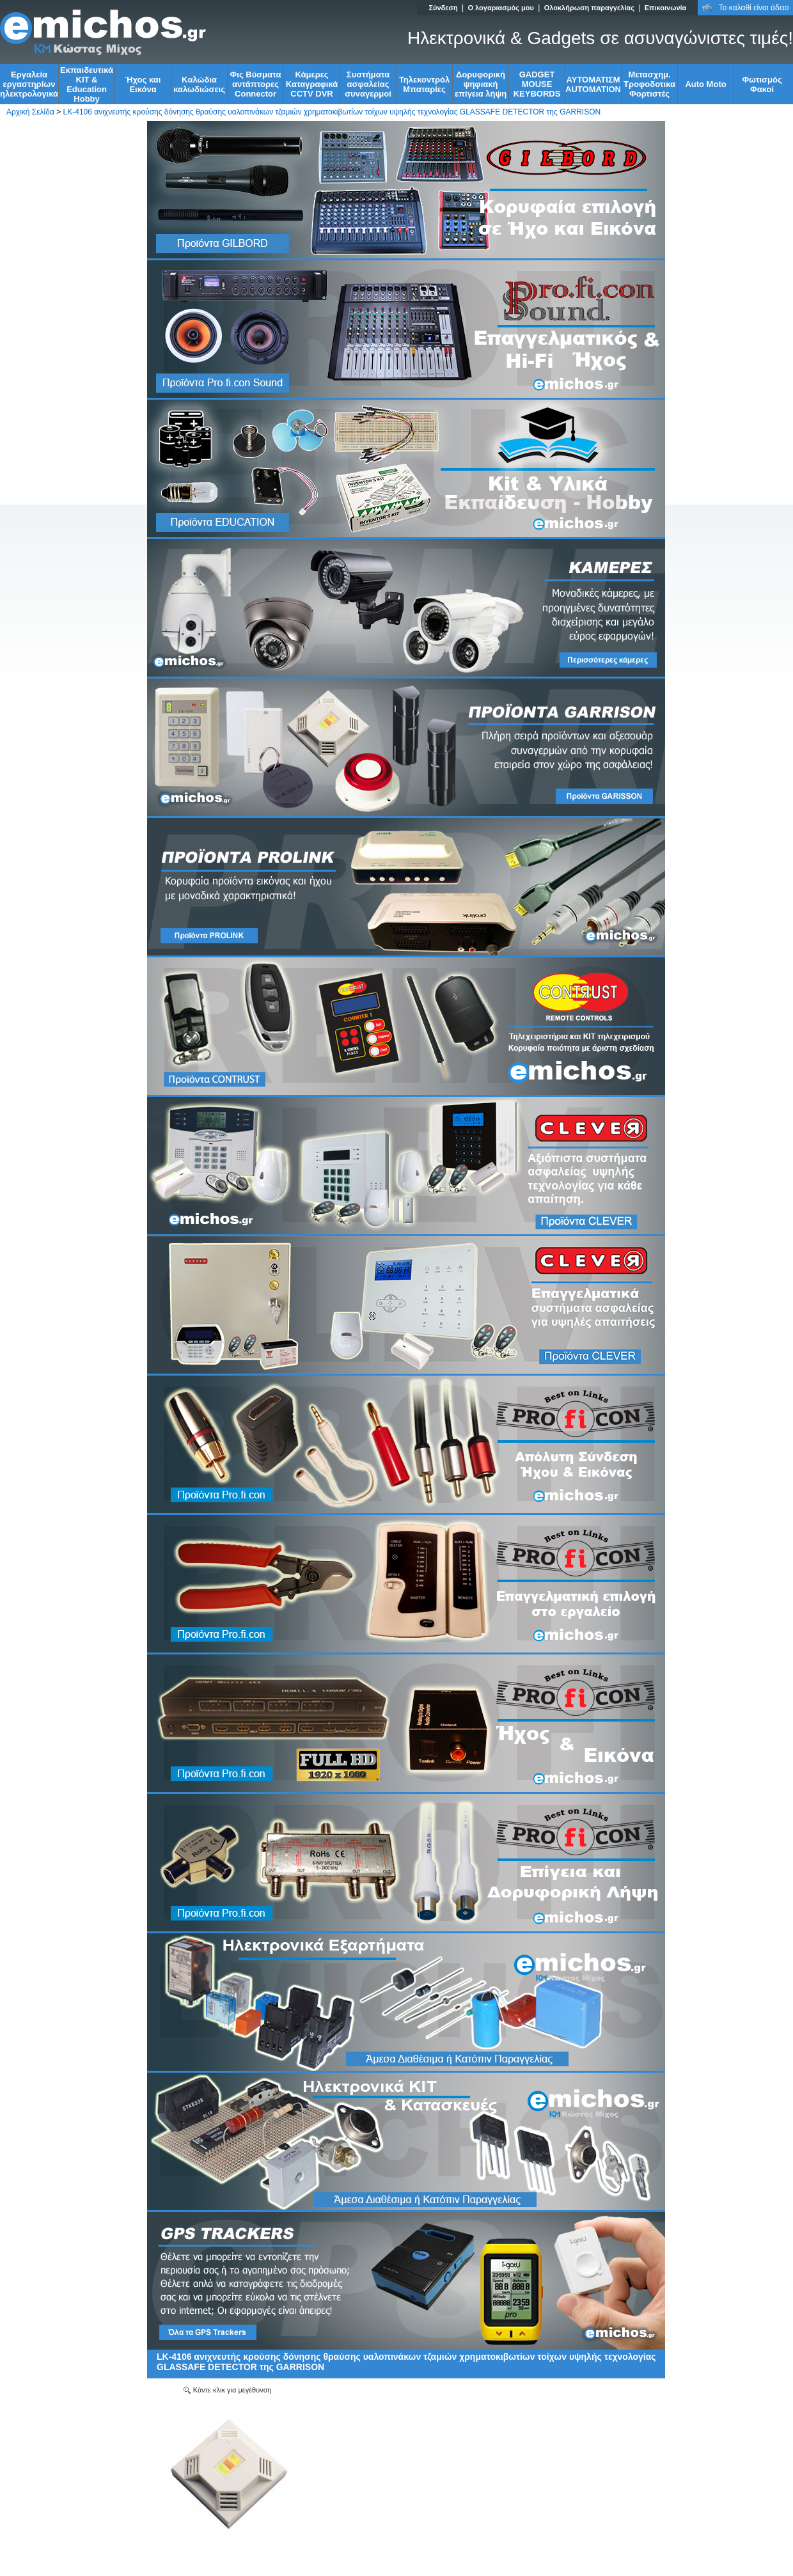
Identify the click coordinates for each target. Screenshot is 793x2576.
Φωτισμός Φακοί (761, 84)
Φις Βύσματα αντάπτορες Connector (255, 84)
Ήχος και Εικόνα (143, 84)
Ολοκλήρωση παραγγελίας (589, 8)
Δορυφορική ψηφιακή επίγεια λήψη (480, 84)
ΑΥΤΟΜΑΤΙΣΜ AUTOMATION (593, 84)
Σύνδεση (442, 8)
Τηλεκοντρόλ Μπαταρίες (424, 84)
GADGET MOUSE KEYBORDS (537, 84)
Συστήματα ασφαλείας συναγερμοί (368, 84)
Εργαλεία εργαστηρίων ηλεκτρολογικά (29, 84)
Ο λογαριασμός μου (500, 8)
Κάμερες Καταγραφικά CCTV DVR (312, 84)
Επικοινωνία (666, 8)
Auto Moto (705, 84)
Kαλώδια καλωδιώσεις (199, 84)
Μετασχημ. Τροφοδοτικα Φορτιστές (649, 84)
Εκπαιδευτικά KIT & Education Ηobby (86, 84)
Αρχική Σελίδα (30, 111)
